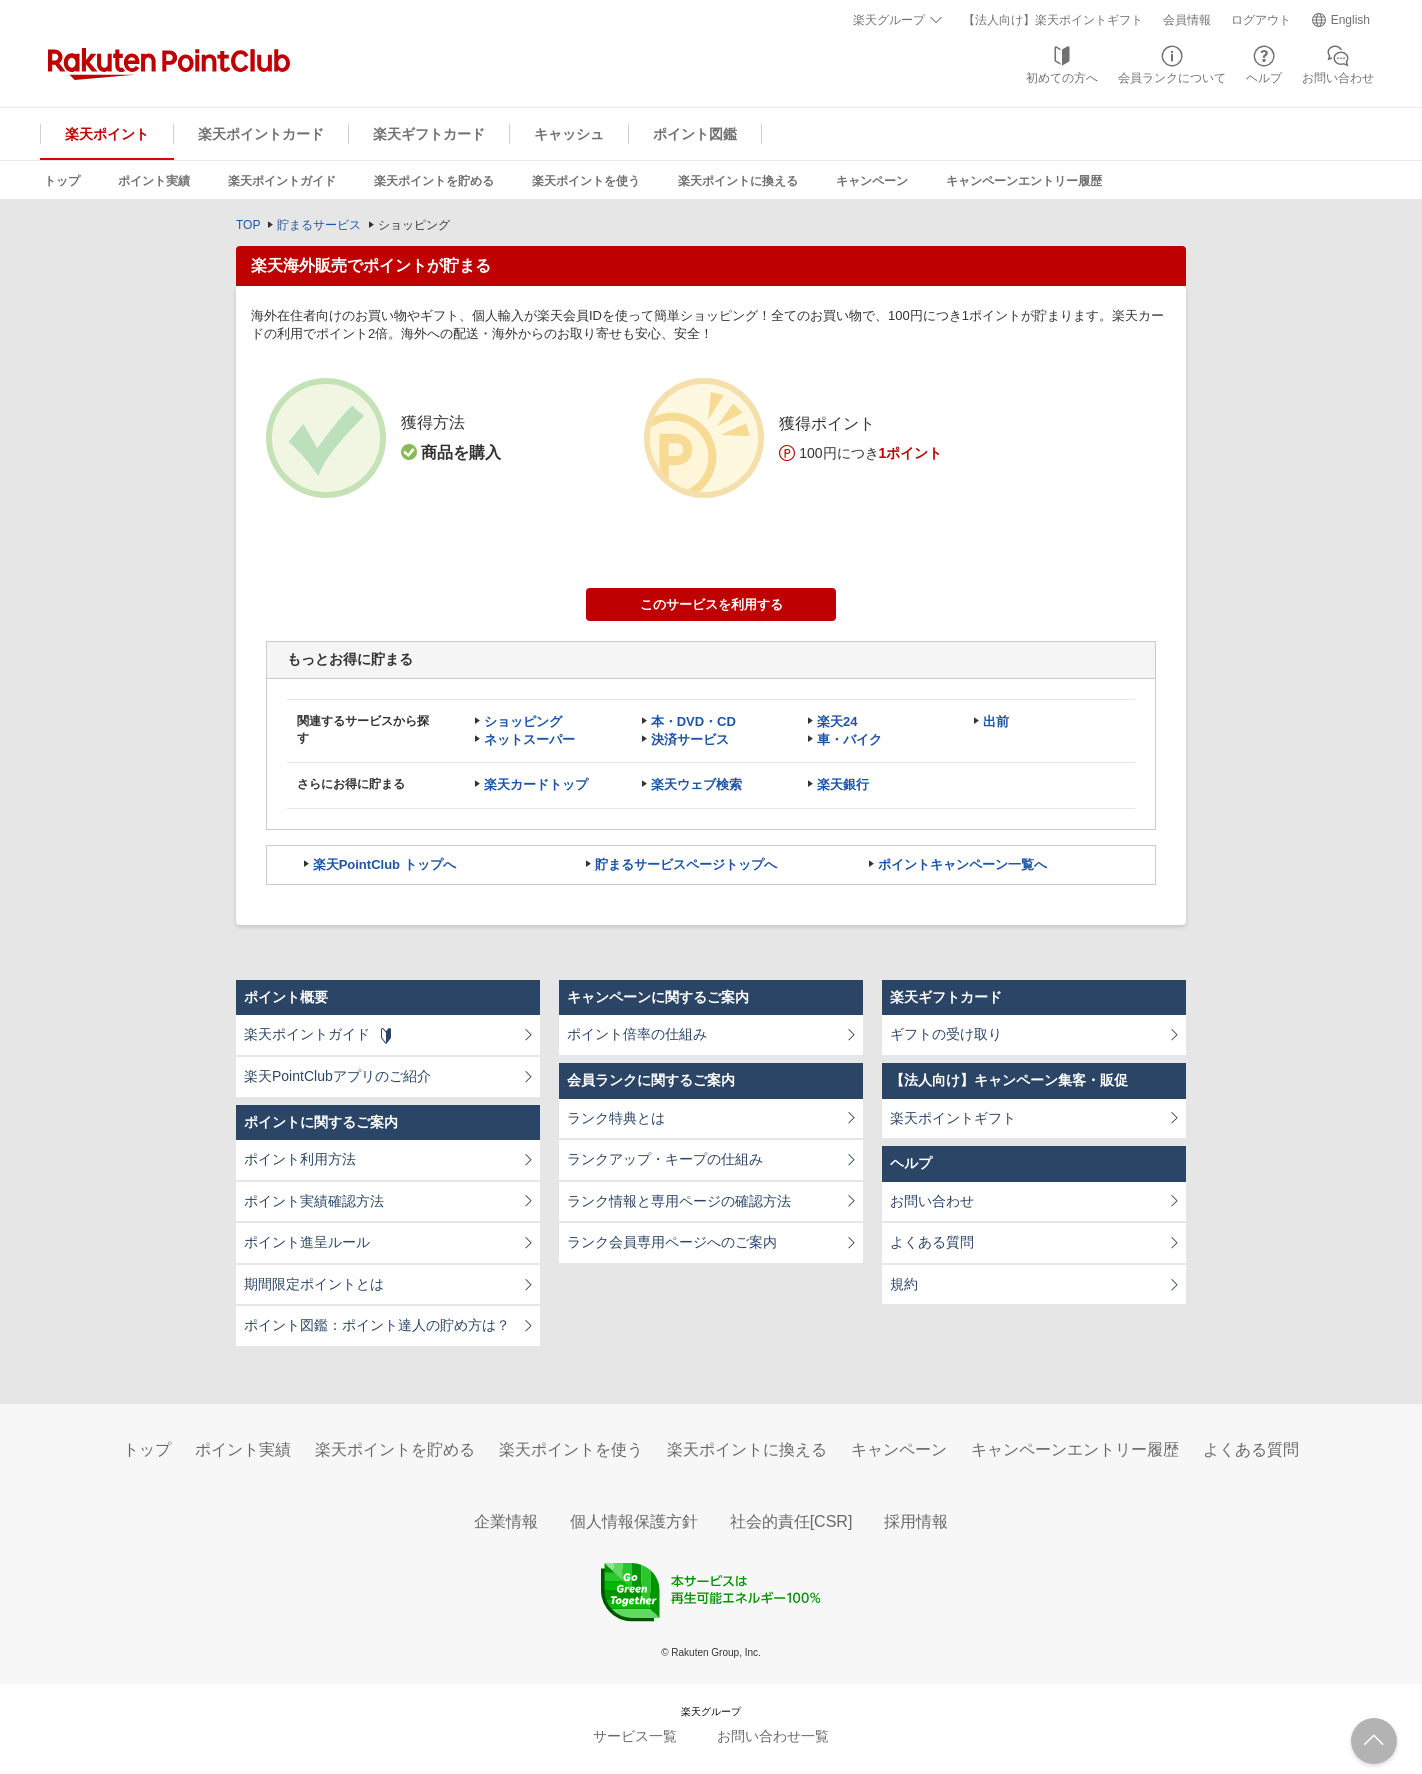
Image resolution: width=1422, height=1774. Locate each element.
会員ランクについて (1172, 78)
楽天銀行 (843, 784)
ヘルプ (1264, 78)
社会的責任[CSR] (791, 1521)
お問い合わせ (1338, 78)
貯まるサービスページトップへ (686, 864)
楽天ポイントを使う (586, 181)
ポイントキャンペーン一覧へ (962, 864)
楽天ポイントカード (261, 134)
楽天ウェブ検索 (696, 784)
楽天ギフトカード (429, 134)
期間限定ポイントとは (314, 1284)
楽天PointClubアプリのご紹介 (337, 1076)
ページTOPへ (1374, 1741)
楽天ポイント (107, 134)
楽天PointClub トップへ (384, 864)
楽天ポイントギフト (953, 1118)
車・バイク (849, 739)
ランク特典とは (616, 1118)
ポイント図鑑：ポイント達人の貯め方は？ (377, 1325)
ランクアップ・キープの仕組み (665, 1159)
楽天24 (837, 721)
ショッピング (523, 721)
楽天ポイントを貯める (434, 181)
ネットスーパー (529, 739)
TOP (248, 225)
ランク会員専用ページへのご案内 (672, 1242)
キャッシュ (569, 134)
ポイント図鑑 (695, 134)
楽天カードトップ (536, 784)
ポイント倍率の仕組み (637, 1034)
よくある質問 (932, 1242)
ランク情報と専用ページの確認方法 (679, 1201)
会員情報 (1187, 20)
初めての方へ (1062, 78)
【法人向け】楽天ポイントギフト (1053, 20)
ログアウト (1261, 20)
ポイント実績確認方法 (314, 1201)
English (1350, 20)
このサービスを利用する (711, 604)
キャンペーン (872, 181)
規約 (904, 1284)
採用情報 (916, 1521)
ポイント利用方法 (300, 1159)
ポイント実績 (154, 181)
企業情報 (506, 1521)
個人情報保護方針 (634, 1521)
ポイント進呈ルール (307, 1242)
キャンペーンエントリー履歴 (1024, 181)
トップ (62, 181)
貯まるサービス (319, 225)
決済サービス (690, 739)
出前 (996, 721)
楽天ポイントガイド (282, 181)
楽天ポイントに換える (738, 181)
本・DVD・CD (693, 721)
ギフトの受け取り (946, 1034)
